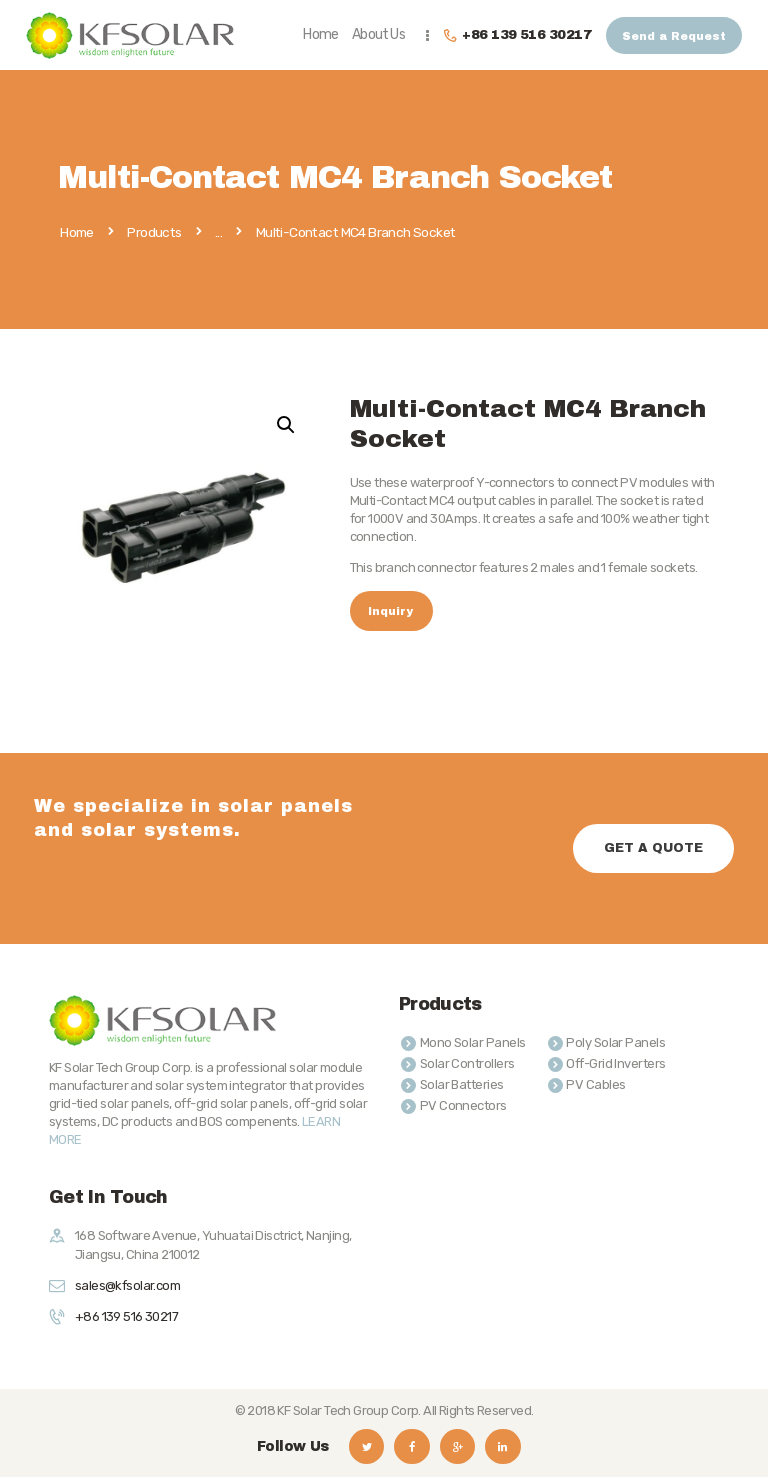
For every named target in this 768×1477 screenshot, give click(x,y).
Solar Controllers (467, 1063)
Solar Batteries (462, 1084)
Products (154, 232)
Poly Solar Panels (615, 1042)
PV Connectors (463, 1105)
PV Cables (595, 1084)
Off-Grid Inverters (615, 1063)
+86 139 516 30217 (126, 1316)
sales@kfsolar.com (127, 1285)
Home (77, 233)
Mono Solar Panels (473, 1042)
